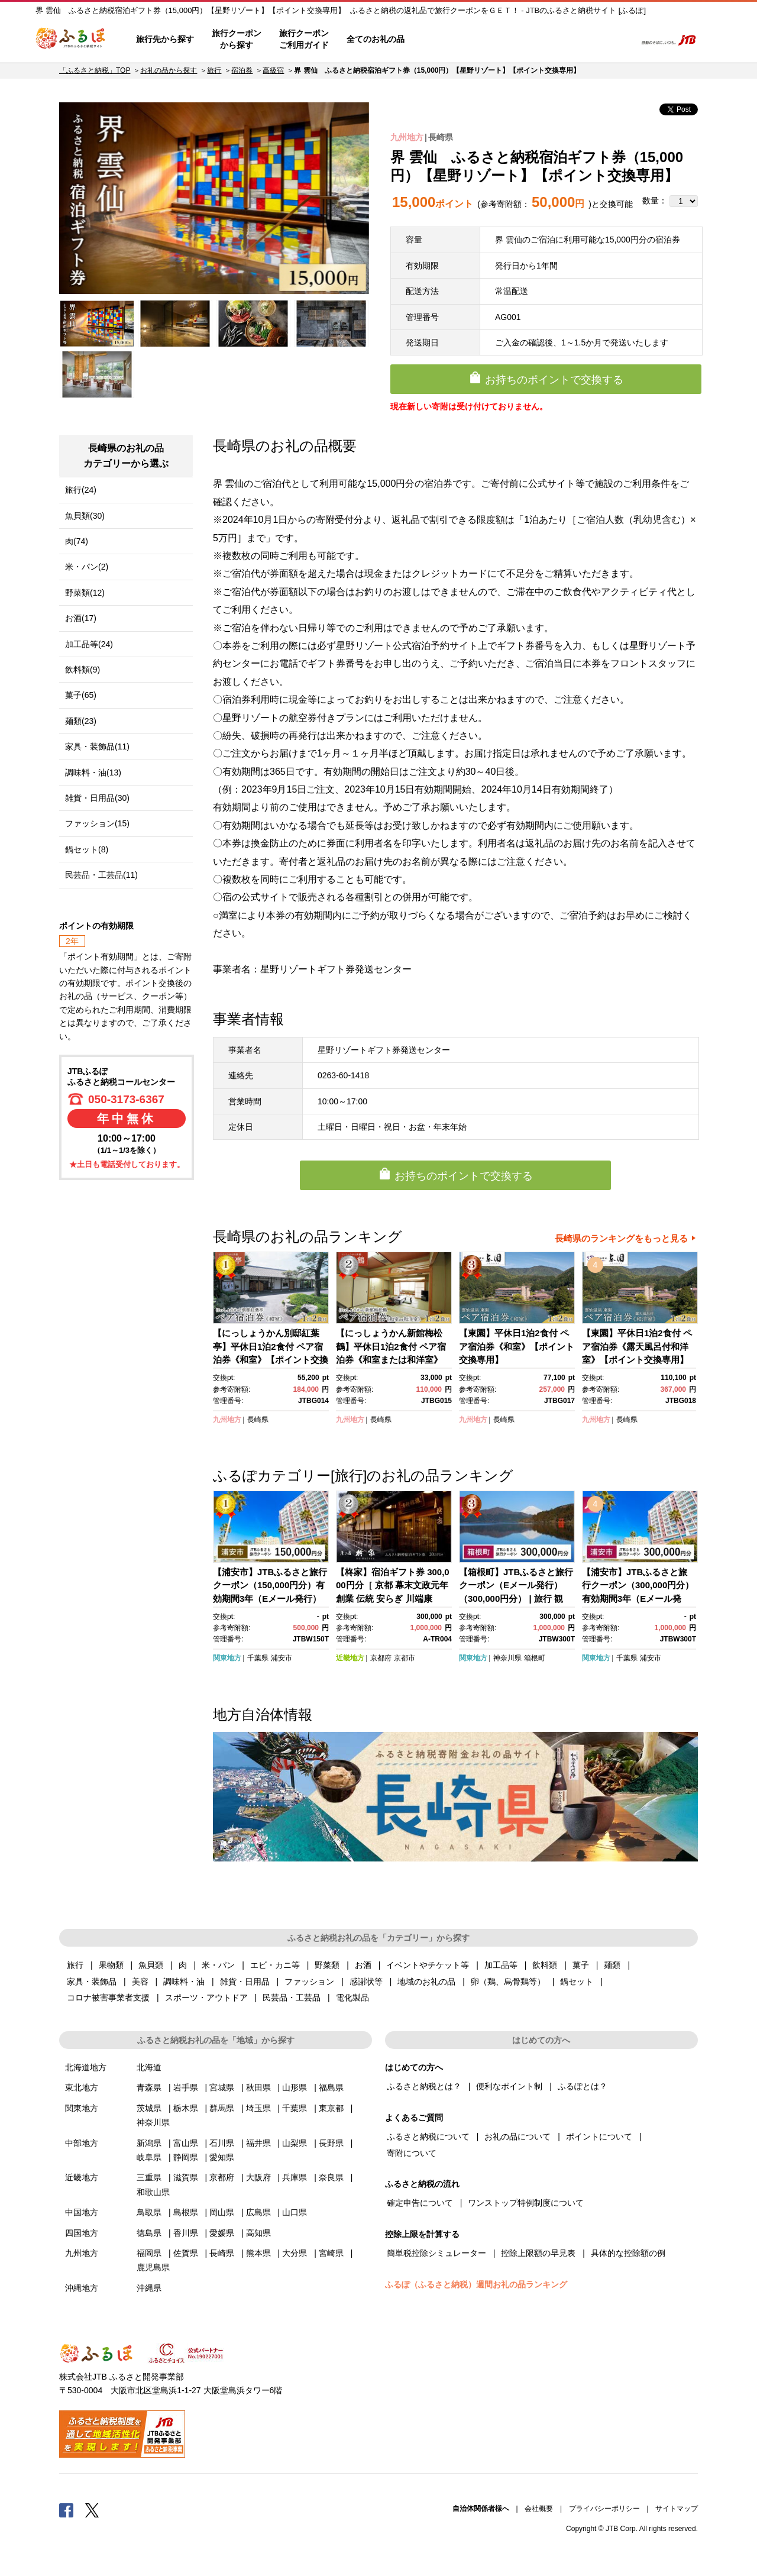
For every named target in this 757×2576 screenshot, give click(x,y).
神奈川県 (507, 1658)
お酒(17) (80, 618)
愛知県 (221, 2157)
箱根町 (534, 1658)
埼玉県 (258, 2108)
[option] (214, 198)
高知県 (258, 2233)
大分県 (294, 2253)
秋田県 (258, 2087)
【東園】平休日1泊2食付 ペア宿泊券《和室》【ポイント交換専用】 (516, 1346)
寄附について (411, 2153)
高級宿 (273, 70)
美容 (140, 1981)
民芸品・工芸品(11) (101, 875)
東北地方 (81, 2087)
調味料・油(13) (93, 772)
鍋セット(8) (86, 849)
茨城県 (149, 2108)
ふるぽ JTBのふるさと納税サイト (70, 40)
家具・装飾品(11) (97, 746)
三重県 (149, 2177)
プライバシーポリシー (604, 2508)
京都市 (404, 1658)
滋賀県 (185, 2177)
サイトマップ (676, 2508)
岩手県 (185, 2087)
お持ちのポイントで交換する (554, 380)
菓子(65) (80, 695)
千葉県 (257, 1658)
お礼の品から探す (168, 70)
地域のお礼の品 (426, 1981)
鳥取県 (149, 2212)
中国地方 (81, 2212)
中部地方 (81, 2143)
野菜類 (327, 1965)
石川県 (221, 2143)
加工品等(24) (89, 644)
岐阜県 (149, 2157)
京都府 (381, 1658)
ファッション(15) (97, 823)
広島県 (258, 2212)
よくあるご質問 (503, 40)
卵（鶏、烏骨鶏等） (508, 1981)
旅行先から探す (165, 39)
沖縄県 (149, 2288)
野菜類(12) (85, 592)
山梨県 (294, 2143)
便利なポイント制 (509, 2086)
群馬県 (221, 2108)
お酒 (363, 1965)
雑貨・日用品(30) (97, 798)
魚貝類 (150, 1965)
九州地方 (406, 137)
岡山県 (221, 2212)
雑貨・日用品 (245, 1981)
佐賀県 (185, 2253)
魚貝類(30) (85, 516)
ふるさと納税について (428, 2136)
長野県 (331, 2143)
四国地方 (81, 2233)
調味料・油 (184, 1981)
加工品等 (500, 1965)
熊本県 (258, 2253)
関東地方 (227, 1658)
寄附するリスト (586, 40)
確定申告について (420, 2202)
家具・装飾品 (92, 1981)
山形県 (294, 2087)
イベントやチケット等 (427, 1965)
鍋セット (576, 1981)
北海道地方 (85, 2067)
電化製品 (352, 1997)
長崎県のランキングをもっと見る (621, 1238)
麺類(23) (80, 721)
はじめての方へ (447, 40)
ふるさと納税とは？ (424, 2086)
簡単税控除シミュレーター (436, 2253)
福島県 (331, 2087)
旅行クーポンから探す (236, 39)
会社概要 (539, 2508)
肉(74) (76, 541)
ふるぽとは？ (582, 2086)
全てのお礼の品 (376, 39)
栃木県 (185, 2108)
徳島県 (149, 2233)
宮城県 (221, 2087)
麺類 (612, 1965)
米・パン (218, 1965)
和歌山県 (153, 2192)
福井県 (258, 2143)
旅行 (214, 70)
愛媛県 (221, 2233)
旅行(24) (80, 489)
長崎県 (440, 137)
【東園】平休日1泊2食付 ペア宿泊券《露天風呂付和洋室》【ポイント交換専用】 (637, 1346)
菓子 (580, 1965)
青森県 (149, 2087)
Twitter (92, 2509)
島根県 (185, 2212)
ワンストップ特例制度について (526, 2202)
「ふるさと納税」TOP (94, 70)
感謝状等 (366, 1981)
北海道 (149, 2067)
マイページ (548, 40)
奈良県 (331, 2177)
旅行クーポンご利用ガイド (304, 39)
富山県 (185, 2143)
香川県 (185, 2233)
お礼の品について (517, 2136)
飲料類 (544, 1965)
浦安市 (281, 1658)
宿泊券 (242, 70)
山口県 (294, 2212)
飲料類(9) (82, 669)
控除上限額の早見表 (538, 2253)
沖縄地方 (81, 2288)
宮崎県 (331, 2253)
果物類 (111, 1965)
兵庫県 (294, 2177)
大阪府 (258, 2177)
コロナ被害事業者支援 (108, 1997)
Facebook (66, 2509)
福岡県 (149, 2253)
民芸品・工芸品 (292, 1997)
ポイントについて (599, 2136)
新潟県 (149, 2143)
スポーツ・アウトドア (206, 1997)
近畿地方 (350, 1658)
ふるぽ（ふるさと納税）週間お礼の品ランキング (476, 2284)
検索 (619, 40)
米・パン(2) (86, 566)
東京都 (331, 2108)
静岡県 (185, 2157)
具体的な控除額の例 (628, 2253)
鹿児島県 (153, 2267)
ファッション (309, 1981)
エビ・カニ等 (275, 1965)
